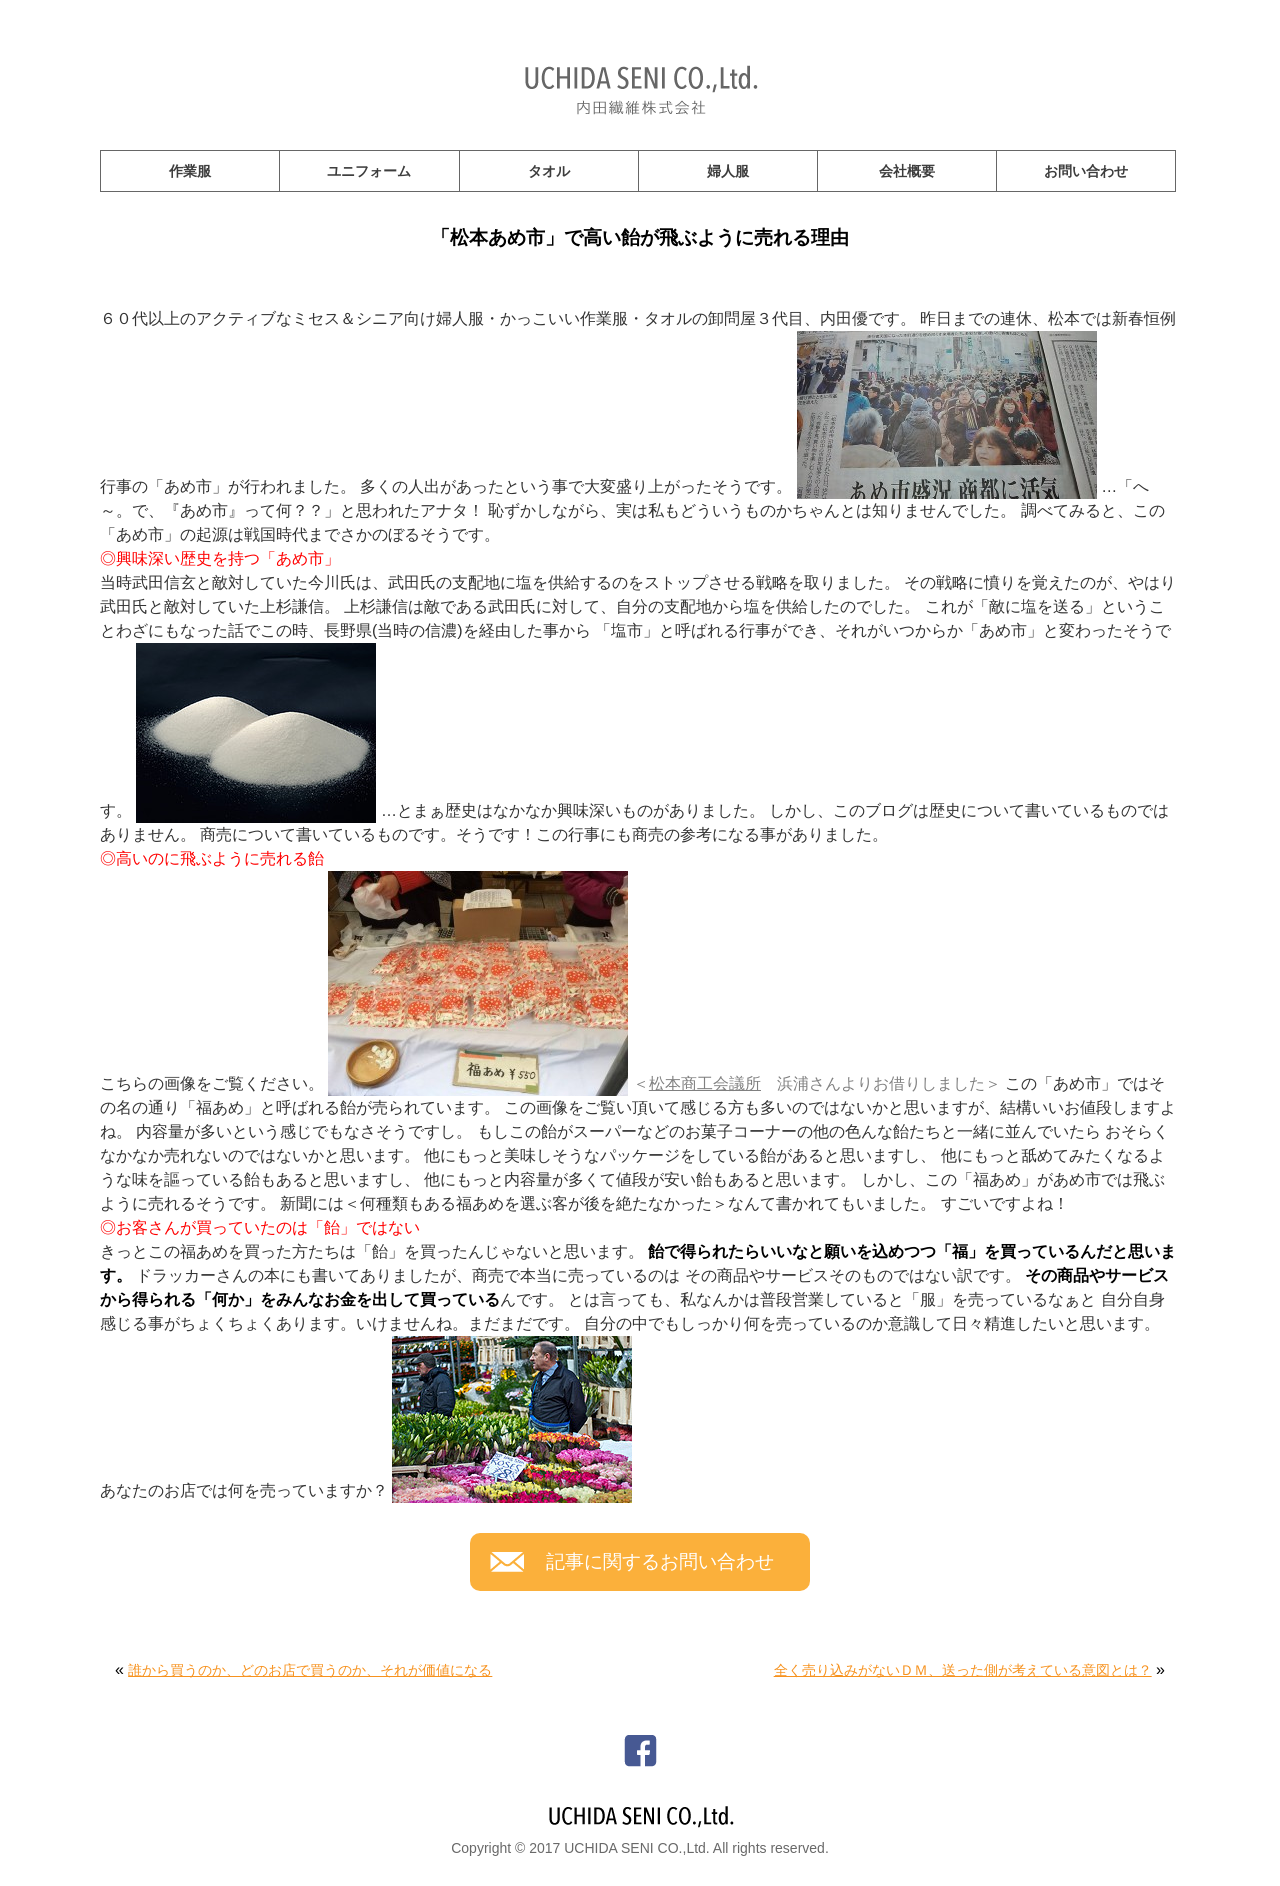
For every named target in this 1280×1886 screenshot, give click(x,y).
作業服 (190, 171)
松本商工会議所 (705, 1083)
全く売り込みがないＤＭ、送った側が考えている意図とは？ (963, 1670)
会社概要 (907, 171)
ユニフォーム (369, 171)
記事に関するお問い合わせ (660, 1561)
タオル (549, 171)
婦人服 (728, 171)
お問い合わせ (1086, 171)
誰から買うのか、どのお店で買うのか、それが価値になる (310, 1670)
